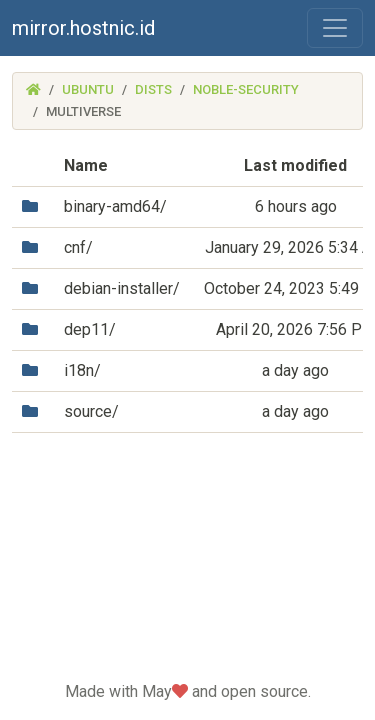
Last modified (295, 165)
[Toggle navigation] (335, 28)
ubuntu (88, 89)
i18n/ (82, 370)
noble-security (246, 89)
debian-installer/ (122, 288)
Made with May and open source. (188, 691)
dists (153, 89)
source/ (91, 411)
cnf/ (78, 247)
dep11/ (90, 329)
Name (86, 165)
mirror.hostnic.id (83, 28)
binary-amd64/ (115, 206)
